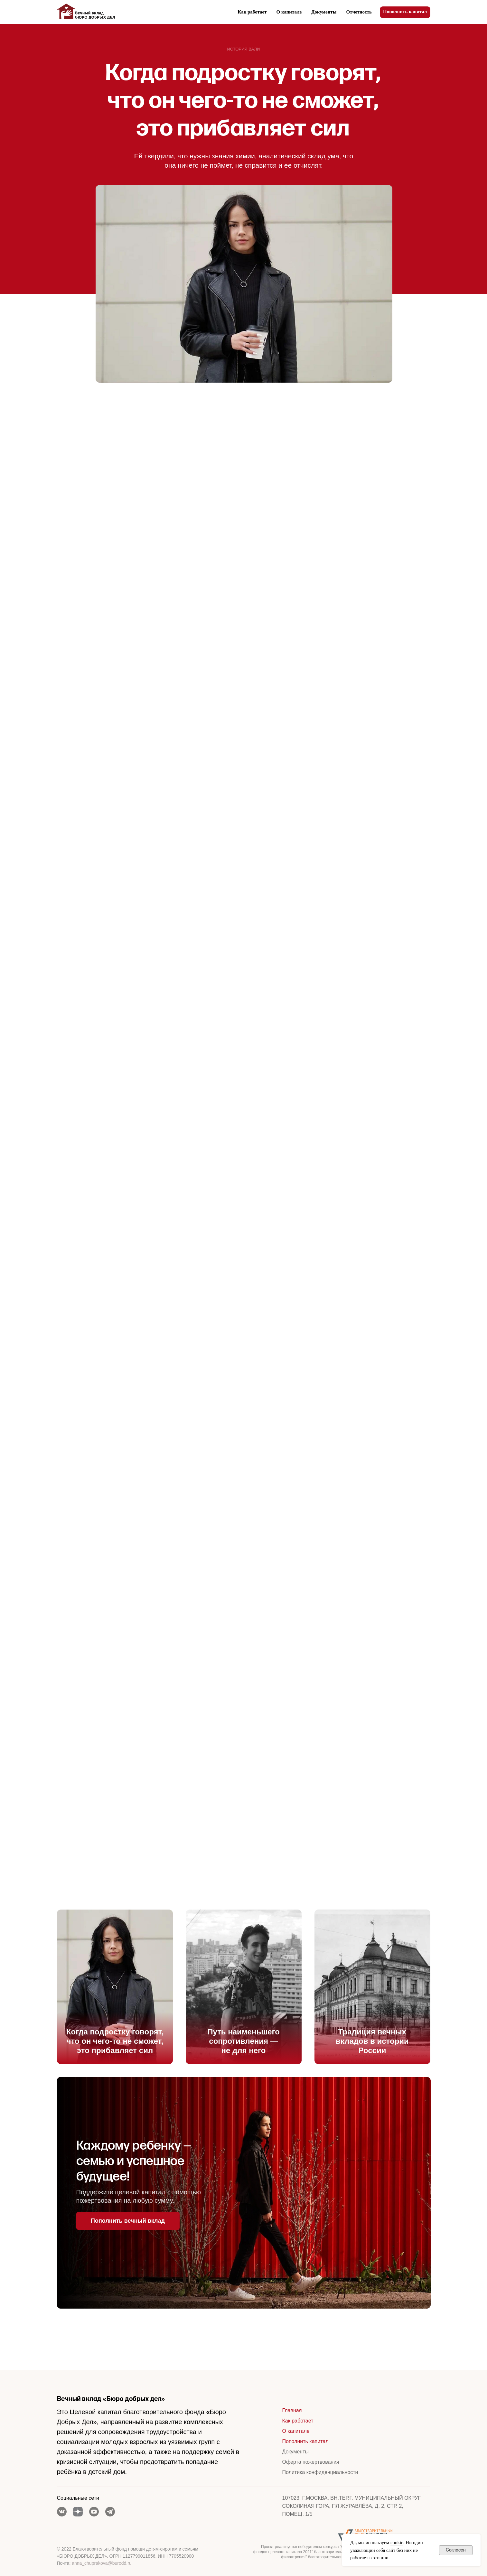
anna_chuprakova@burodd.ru (101, 2563)
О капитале (289, 11)
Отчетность (359, 11)
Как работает (252, 11)
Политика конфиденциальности (320, 2472)
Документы (323, 11)
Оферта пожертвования (310, 2462)
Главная (292, 2410)
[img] (115, 1987)
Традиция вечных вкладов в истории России (372, 2041)
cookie (396, 2542)
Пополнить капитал (305, 2441)
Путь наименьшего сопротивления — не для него (243, 2041)
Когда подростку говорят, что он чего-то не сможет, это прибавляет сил (115, 2041)
